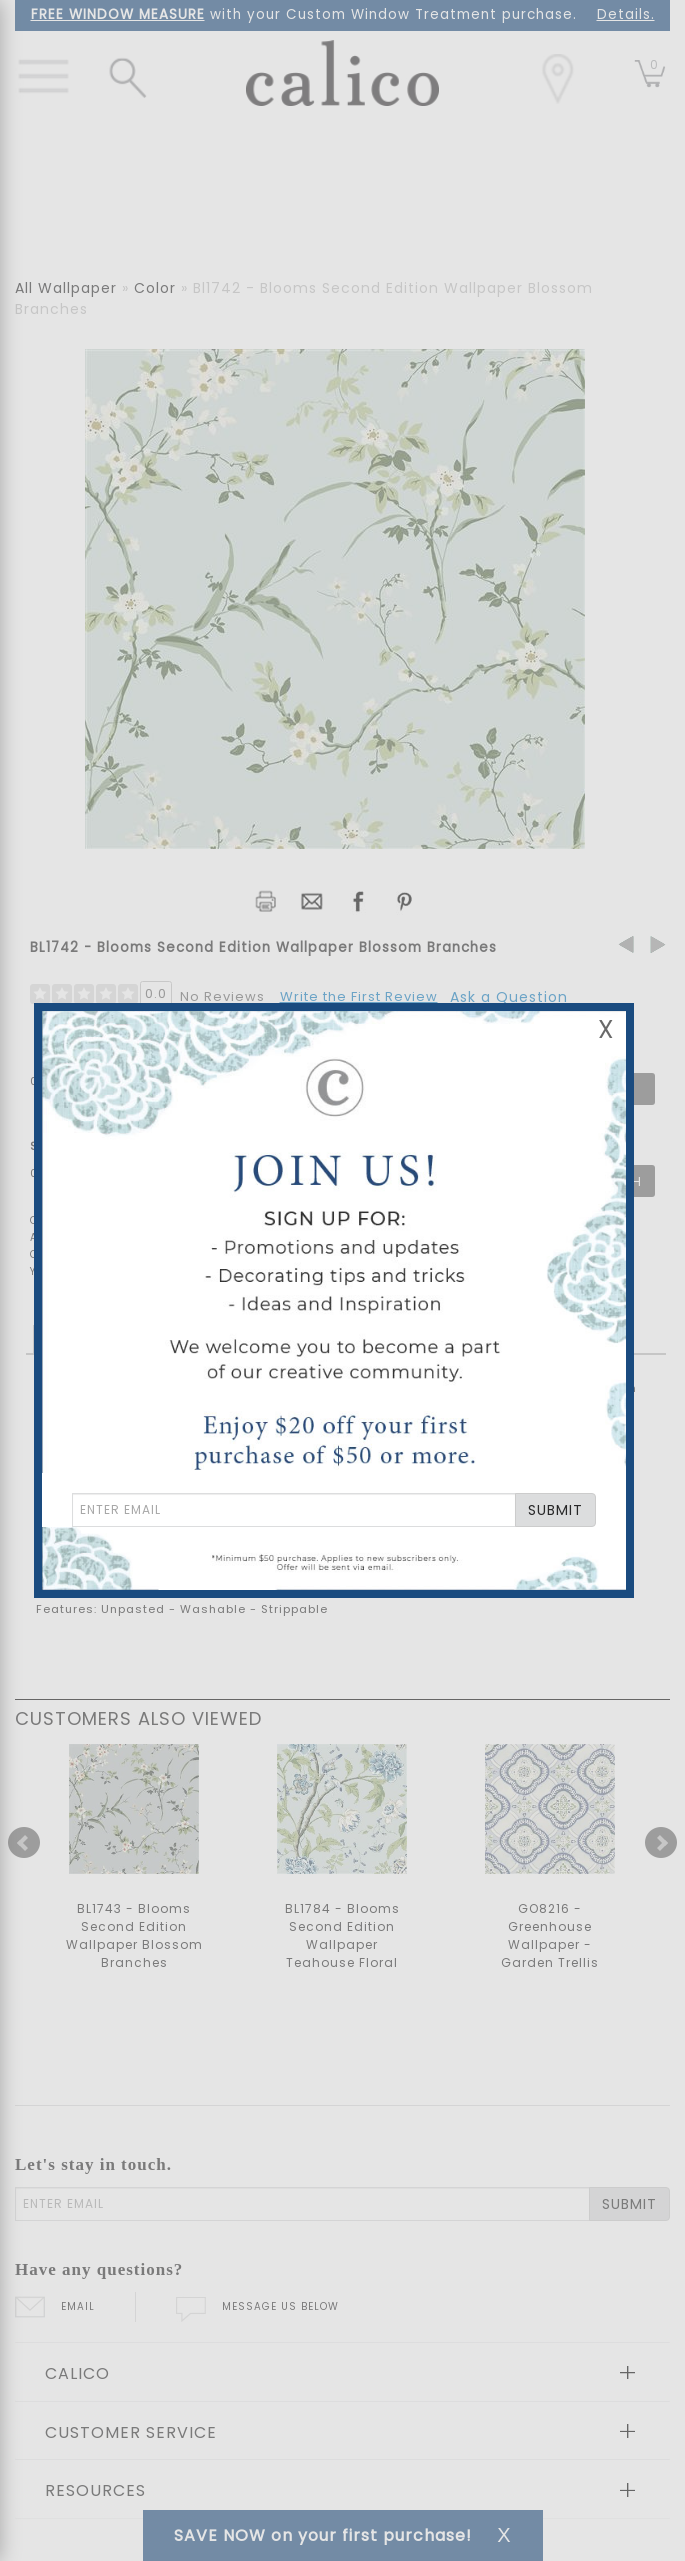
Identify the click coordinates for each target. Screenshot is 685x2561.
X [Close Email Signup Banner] (606, 1029)
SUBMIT (555, 1510)
